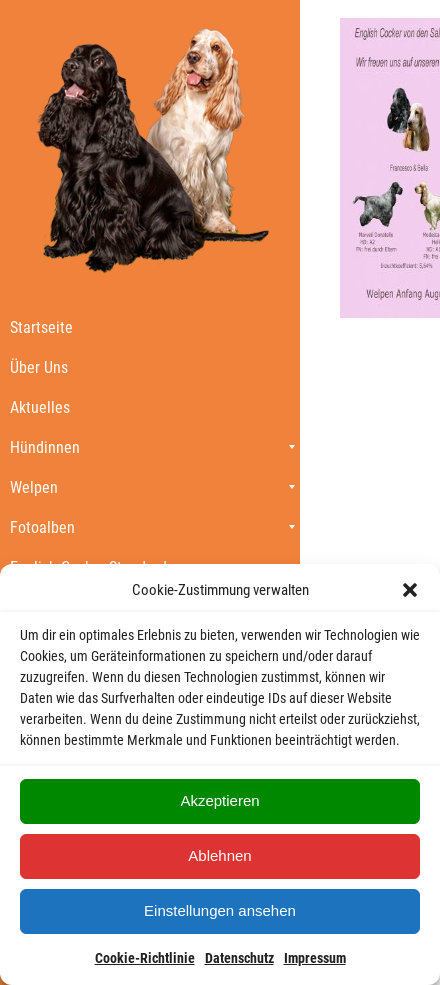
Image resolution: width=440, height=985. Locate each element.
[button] (410, 590)
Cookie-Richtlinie (145, 958)
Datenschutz (239, 958)
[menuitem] (150, 327)
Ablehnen (219, 855)
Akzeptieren (219, 800)
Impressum (315, 958)
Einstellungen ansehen (220, 910)
